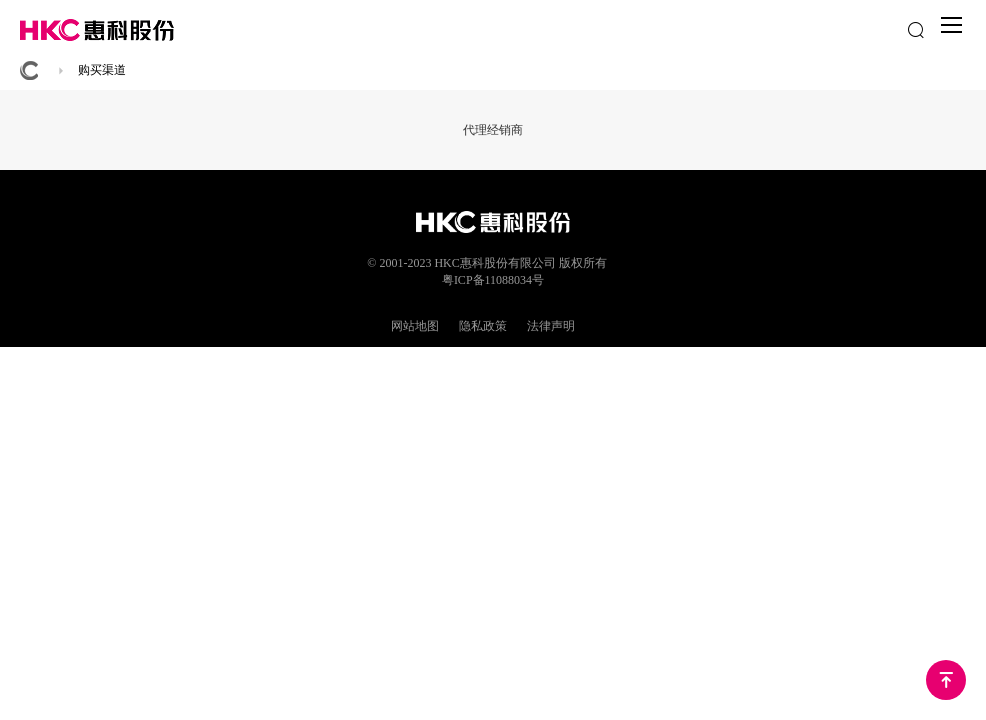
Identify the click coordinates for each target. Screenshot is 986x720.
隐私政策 (483, 326)
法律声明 (551, 326)
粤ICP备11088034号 (493, 280)
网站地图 (415, 326)
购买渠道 (102, 70)
